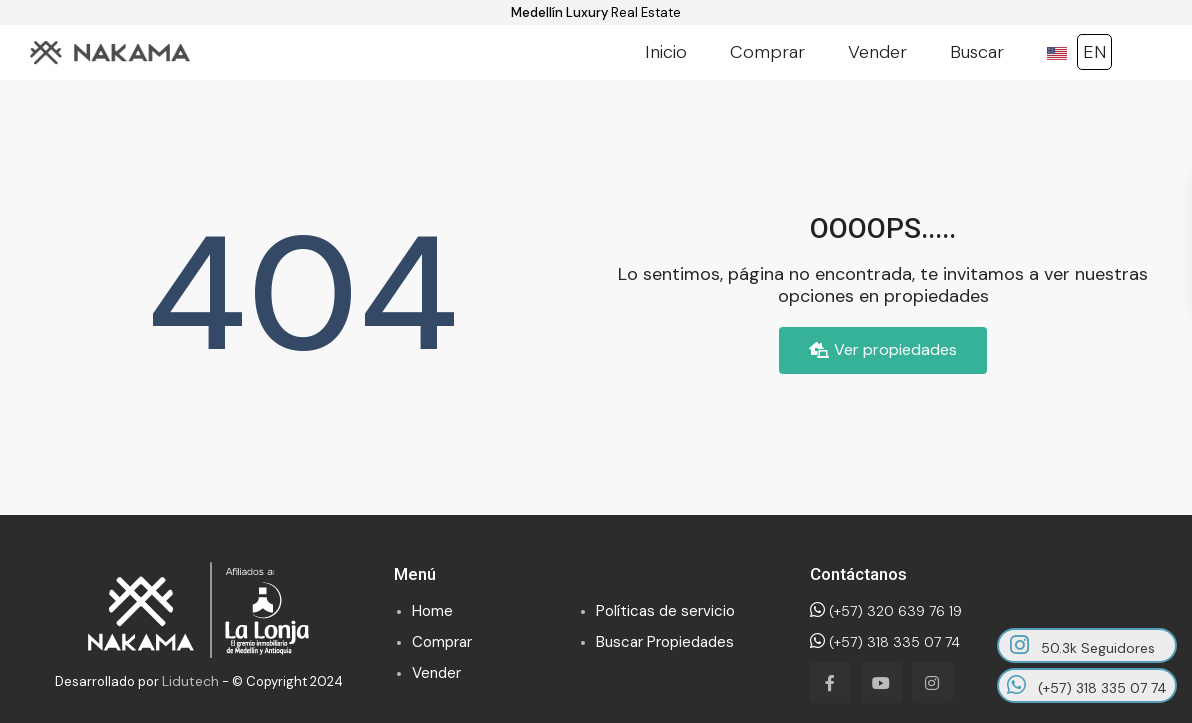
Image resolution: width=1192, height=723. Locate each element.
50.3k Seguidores (1082, 645)
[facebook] (830, 682)
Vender (877, 52)
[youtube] (881, 682)
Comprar (767, 52)
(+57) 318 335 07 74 (885, 642)
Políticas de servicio (665, 611)
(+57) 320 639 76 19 (886, 611)
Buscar (977, 52)
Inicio (666, 52)
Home (432, 611)
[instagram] (932, 682)
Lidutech (190, 681)
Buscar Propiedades (665, 642)
